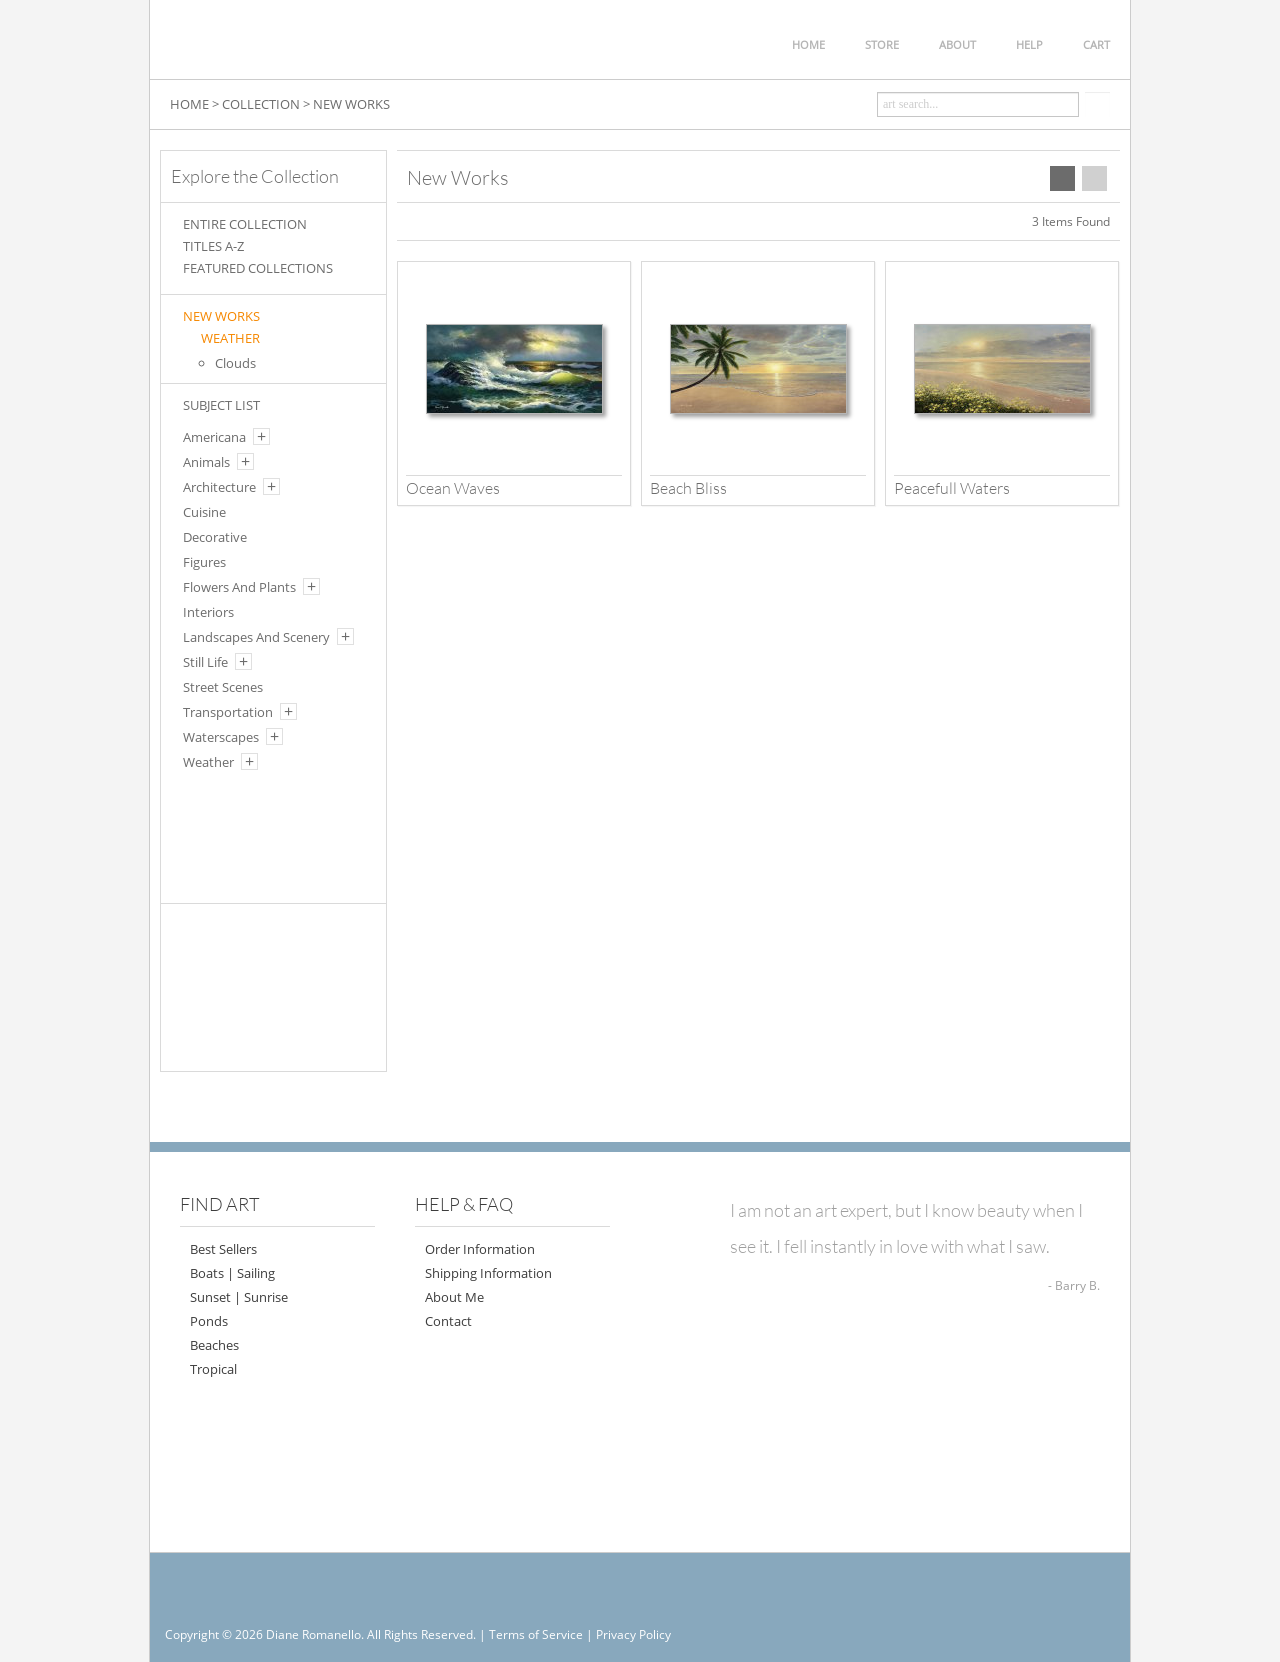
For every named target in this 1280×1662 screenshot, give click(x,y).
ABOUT (957, 44)
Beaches (214, 1345)
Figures (204, 562)
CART (1096, 44)
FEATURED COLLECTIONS (258, 268)
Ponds (209, 1321)
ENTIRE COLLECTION (245, 224)
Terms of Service (536, 1634)
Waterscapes (221, 737)
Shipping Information (488, 1273)
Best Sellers (223, 1249)
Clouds (235, 363)
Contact (448, 1321)
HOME (808, 44)
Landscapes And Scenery (256, 637)
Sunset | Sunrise (239, 1297)
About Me (454, 1297)
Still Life (205, 662)
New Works (221, 316)
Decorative (215, 537)
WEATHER (230, 338)
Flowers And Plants (239, 587)
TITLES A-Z (213, 246)
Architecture (219, 487)
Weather (208, 762)
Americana (214, 437)
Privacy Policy (633, 1634)
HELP (1029, 44)
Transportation (228, 712)
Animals (206, 462)
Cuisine (204, 512)
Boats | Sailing (232, 1273)
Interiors (208, 612)
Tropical (213, 1369)
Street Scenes (223, 687)
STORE (882, 44)
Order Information (480, 1249)
